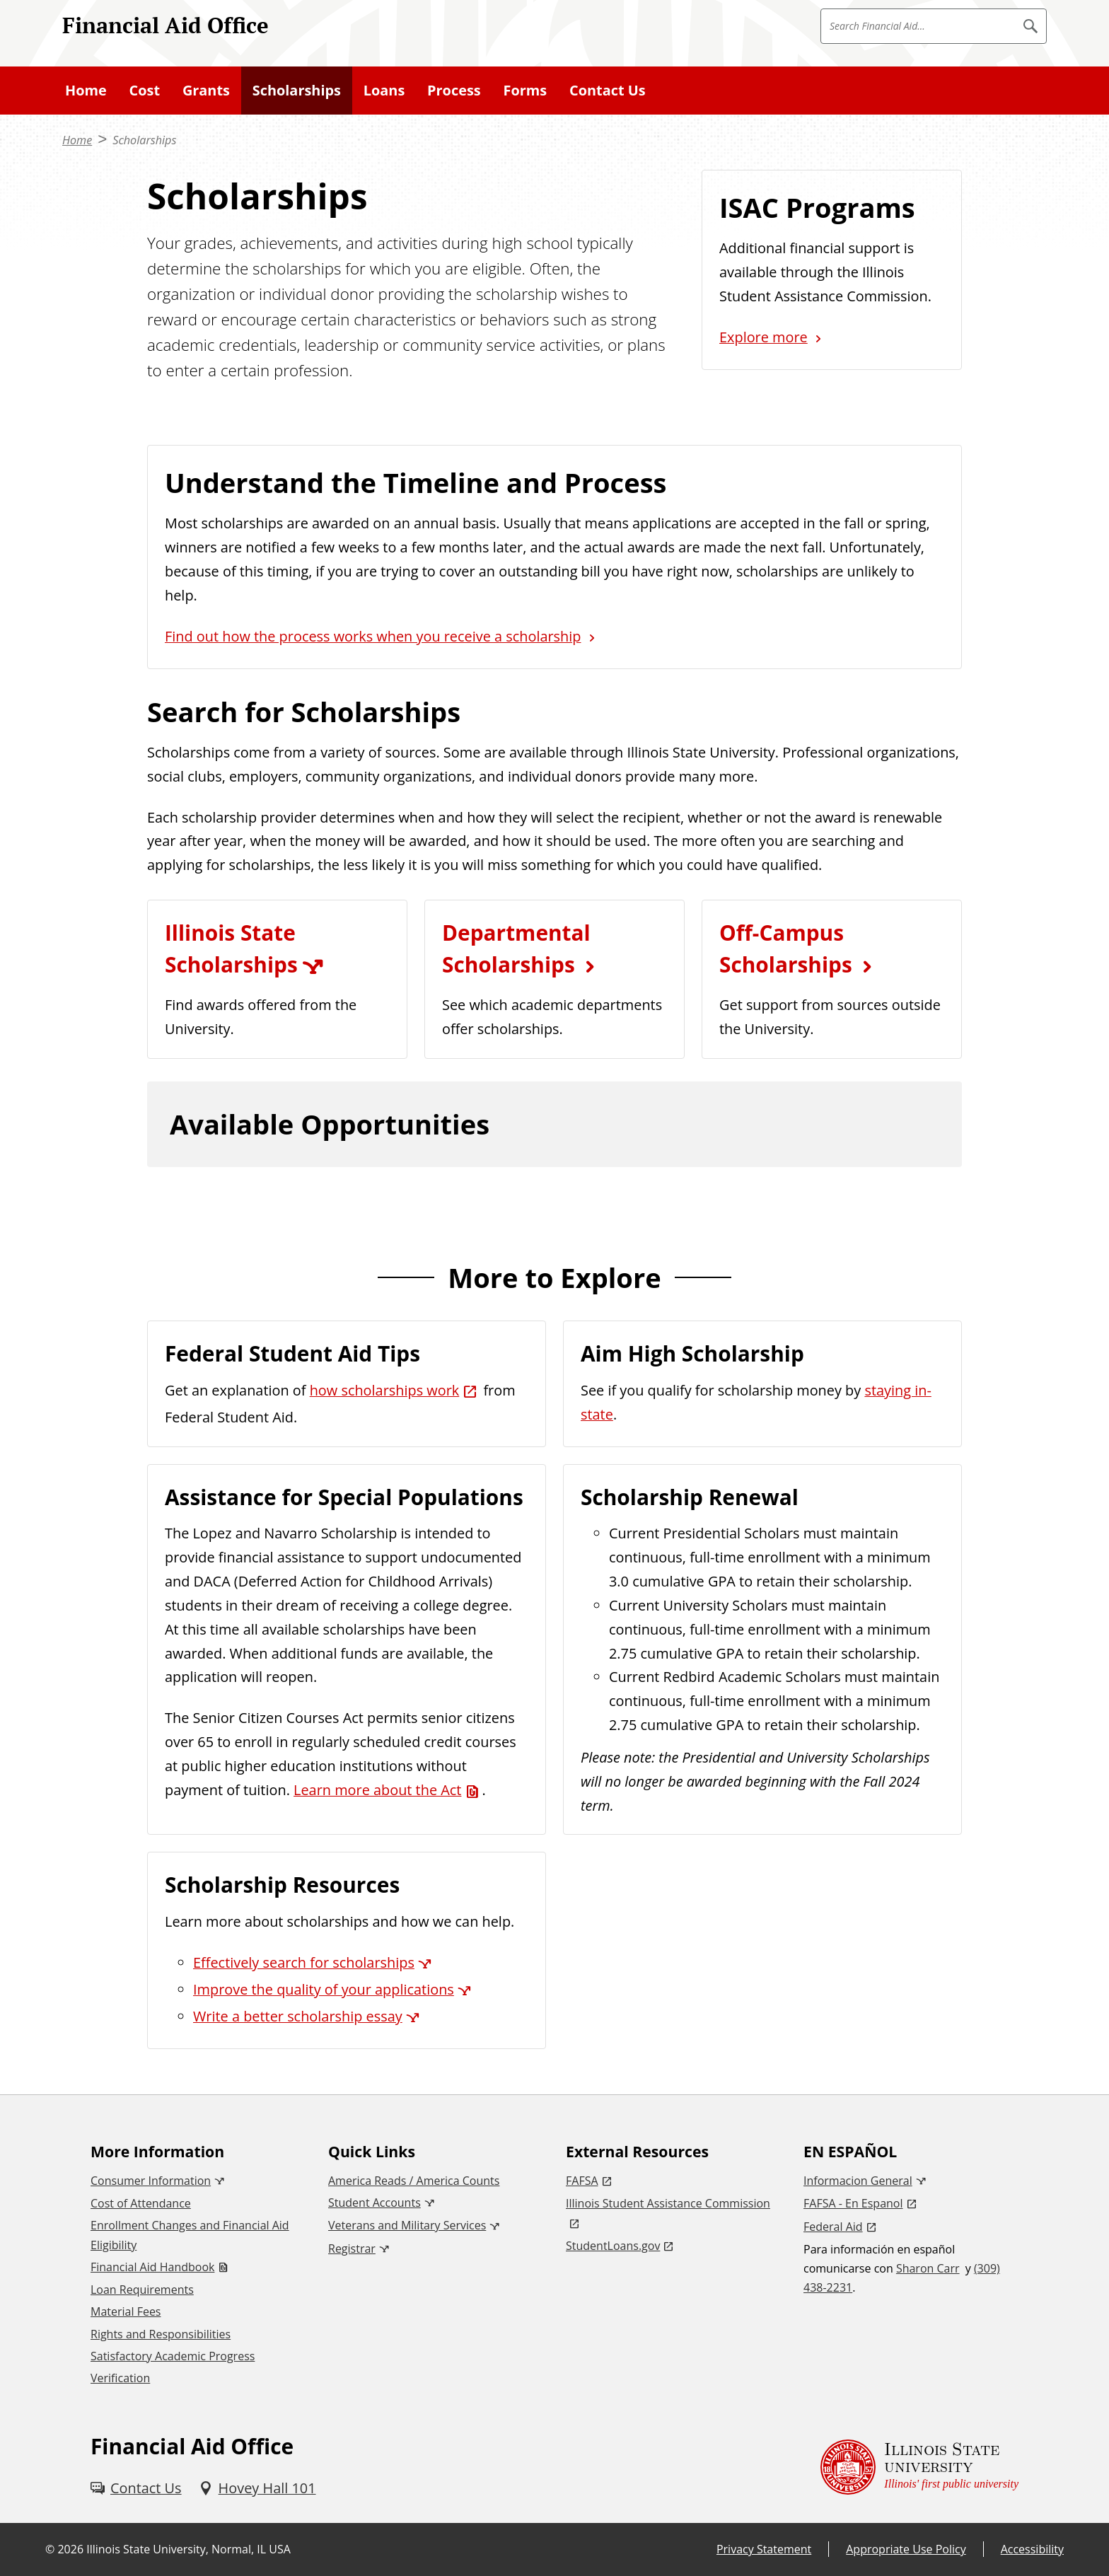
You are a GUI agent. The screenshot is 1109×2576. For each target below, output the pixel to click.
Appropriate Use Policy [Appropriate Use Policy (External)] (905, 2549)
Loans (384, 90)
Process (454, 90)
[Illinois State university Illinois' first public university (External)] (919, 2466)
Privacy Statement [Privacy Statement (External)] (763, 2549)
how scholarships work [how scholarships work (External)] (385, 1390)
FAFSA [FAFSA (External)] (582, 2180)
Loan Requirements (142, 2289)
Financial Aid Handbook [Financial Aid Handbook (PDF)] (152, 2267)
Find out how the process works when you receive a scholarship (373, 636)
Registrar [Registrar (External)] (352, 2248)
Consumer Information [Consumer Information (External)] (151, 2180)
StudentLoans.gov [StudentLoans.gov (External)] (613, 2245)
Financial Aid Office (165, 25)
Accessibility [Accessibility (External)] (1032, 2549)
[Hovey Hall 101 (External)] (257, 2488)
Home (86, 90)
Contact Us (607, 90)
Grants (206, 90)
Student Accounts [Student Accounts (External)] (374, 2202)
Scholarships (296, 90)
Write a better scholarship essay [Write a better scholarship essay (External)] (297, 2016)
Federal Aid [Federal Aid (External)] (833, 2226)
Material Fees (126, 2311)
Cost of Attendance (141, 2203)
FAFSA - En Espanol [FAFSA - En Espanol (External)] (853, 2203)
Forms (525, 90)
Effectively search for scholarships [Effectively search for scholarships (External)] (303, 1962)
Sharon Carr (928, 2268)
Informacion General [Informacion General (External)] (857, 2180)
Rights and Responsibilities (161, 2334)
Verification (120, 2378)
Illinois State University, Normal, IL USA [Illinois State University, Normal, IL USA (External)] (188, 2549)
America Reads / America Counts (413, 2180)
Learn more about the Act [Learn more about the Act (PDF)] (377, 1789)
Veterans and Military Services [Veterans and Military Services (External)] (407, 2225)
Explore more (763, 337)
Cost (145, 90)
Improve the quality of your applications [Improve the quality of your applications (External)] (323, 1989)
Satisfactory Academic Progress (173, 2356)
